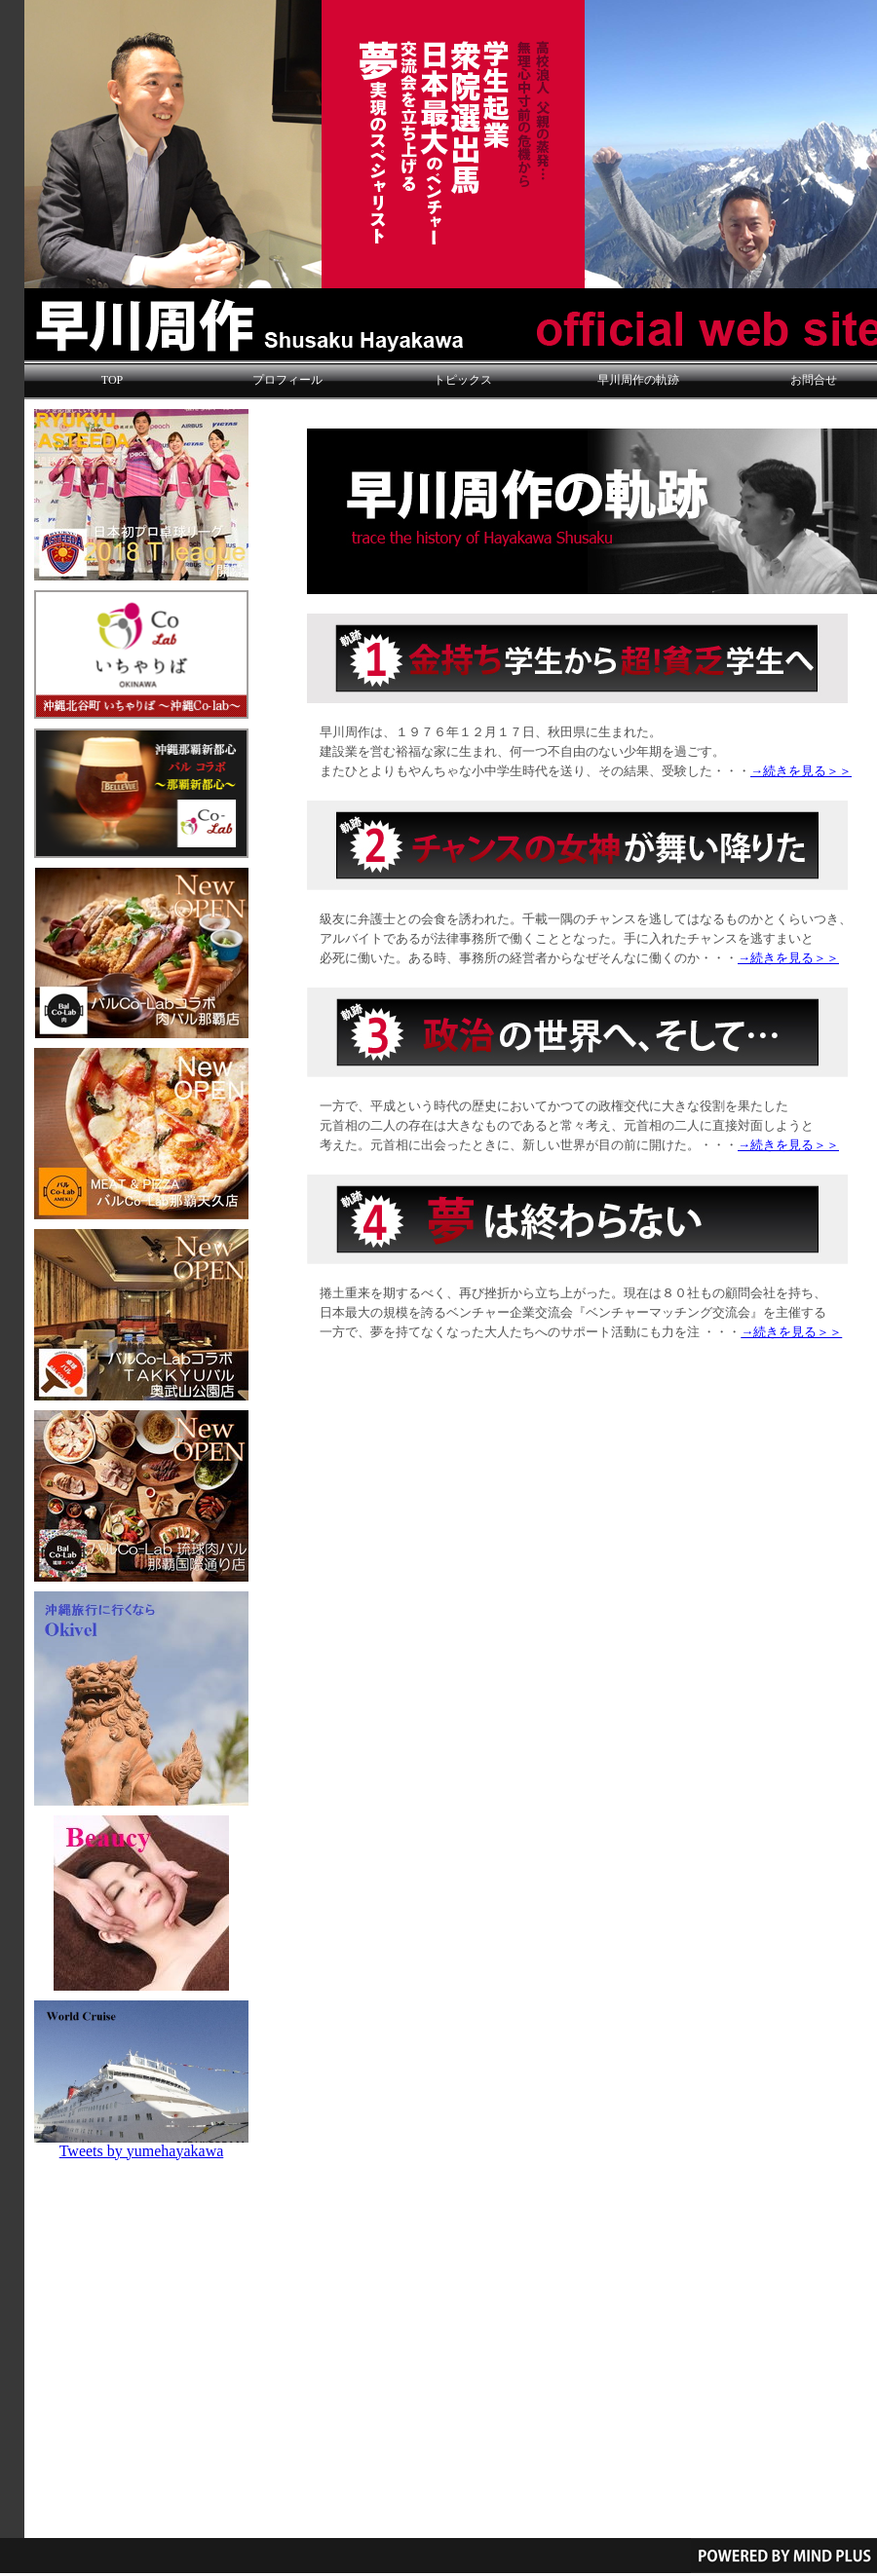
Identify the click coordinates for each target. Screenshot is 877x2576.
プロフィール (287, 380)
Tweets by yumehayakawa (141, 2151)
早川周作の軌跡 (638, 380)
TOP (112, 380)
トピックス (463, 380)
